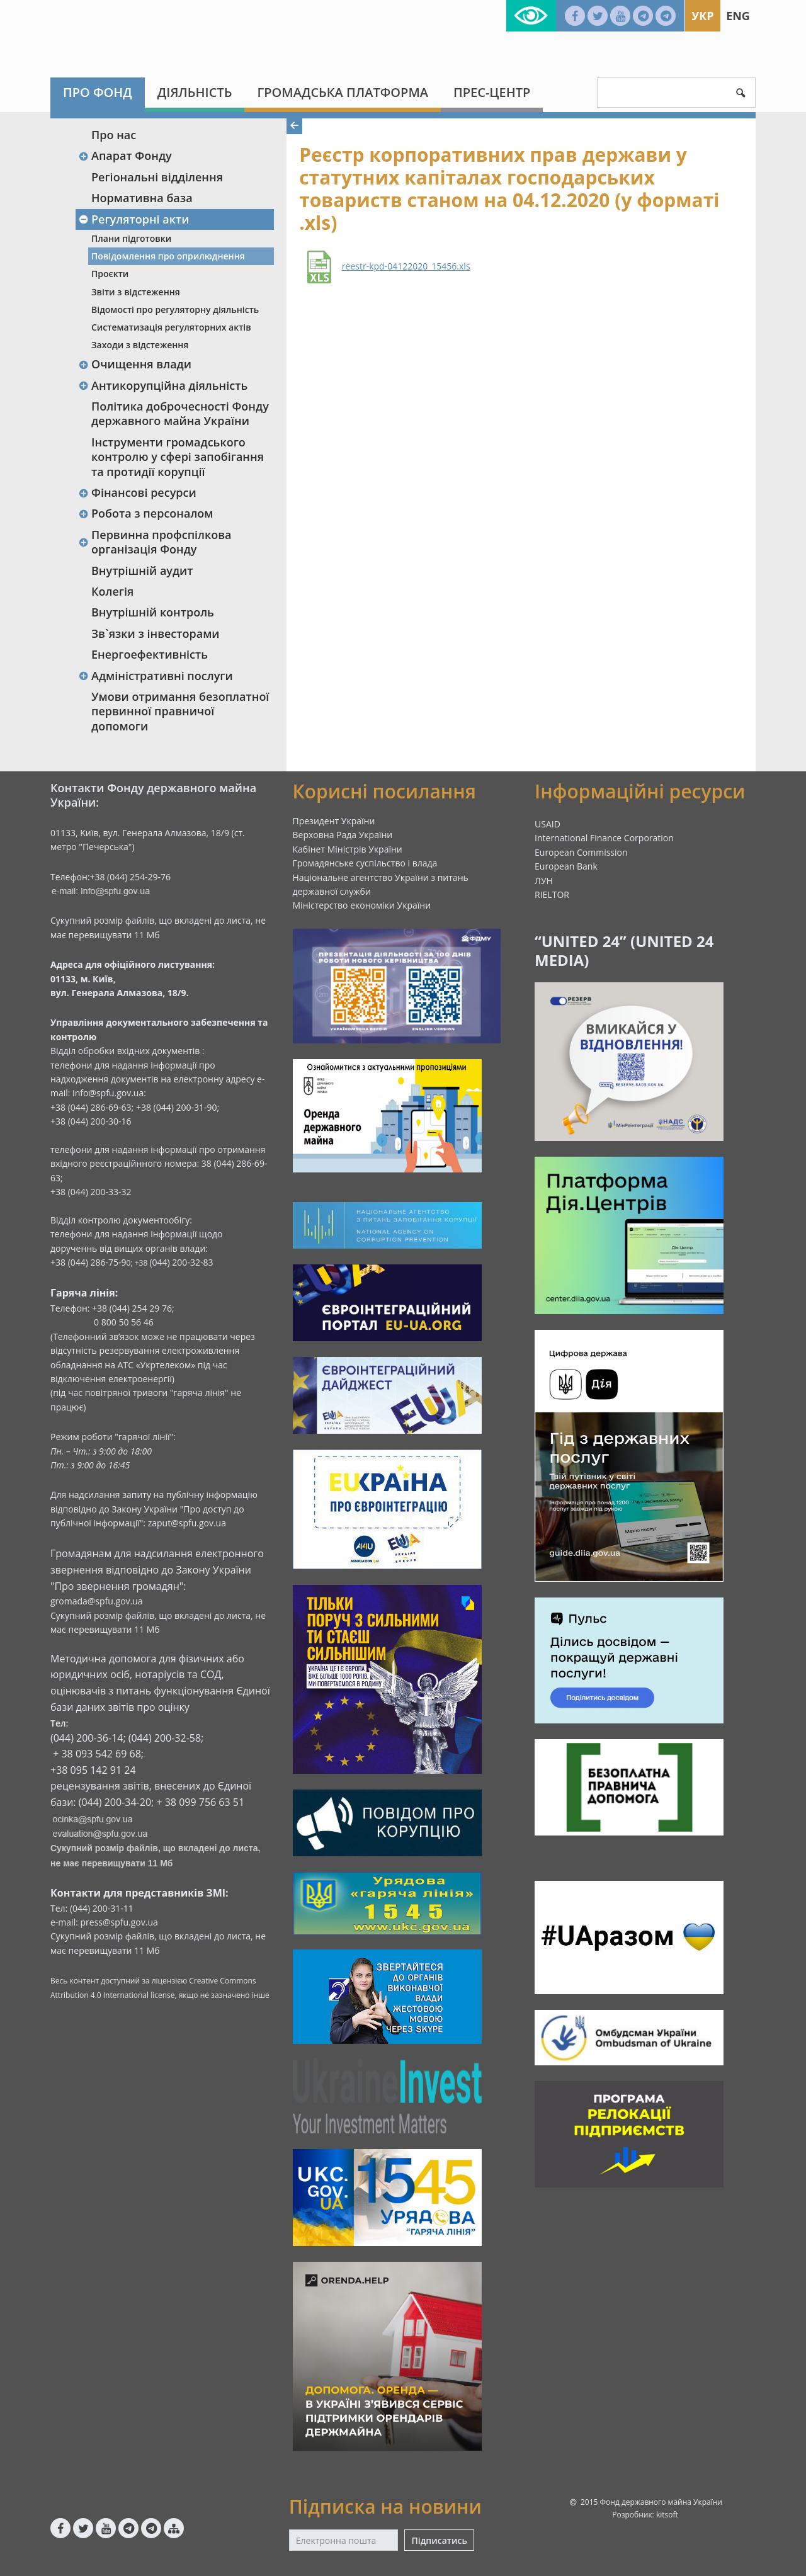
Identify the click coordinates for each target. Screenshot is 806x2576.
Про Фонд (97, 92)
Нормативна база (142, 197)
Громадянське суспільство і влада (365, 863)
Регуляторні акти (133, 219)
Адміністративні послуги (155, 675)
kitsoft (667, 2514)
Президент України (334, 821)
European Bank (566, 866)
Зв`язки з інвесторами (155, 633)
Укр (702, 15)
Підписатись (439, 2540)
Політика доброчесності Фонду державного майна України (180, 413)
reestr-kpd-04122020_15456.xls (406, 266)
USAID (547, 824)
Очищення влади (134, 364)
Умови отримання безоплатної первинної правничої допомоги (180, 711)
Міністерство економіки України (362, 905)
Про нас (113, 134)
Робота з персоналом (145, 513)
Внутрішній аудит (142, 570)
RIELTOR (552, 894)
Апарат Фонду (125, 155)
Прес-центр (491, 92)
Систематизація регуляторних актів (171, 327)
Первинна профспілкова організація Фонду (155, 542)
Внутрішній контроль (152, 612)
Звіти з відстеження (135, 292)
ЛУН (544, 881)
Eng (738, 15)
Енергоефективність (149, 654)
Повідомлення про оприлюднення (168, 256)
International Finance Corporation (604, 838)
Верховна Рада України (343, 835)
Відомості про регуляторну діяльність (175, 309)
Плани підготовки (131, 238)
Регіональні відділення (157, 176)
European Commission (581, 852)
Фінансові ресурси (137, 492)
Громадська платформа (342, 92)
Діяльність (194, 92)
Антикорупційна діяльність (162, 385)
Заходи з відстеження (139, 345)
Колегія (112, 591)
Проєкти (109, 274)
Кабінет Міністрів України (347, 849)
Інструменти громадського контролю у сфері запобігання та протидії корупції (177, 456)
